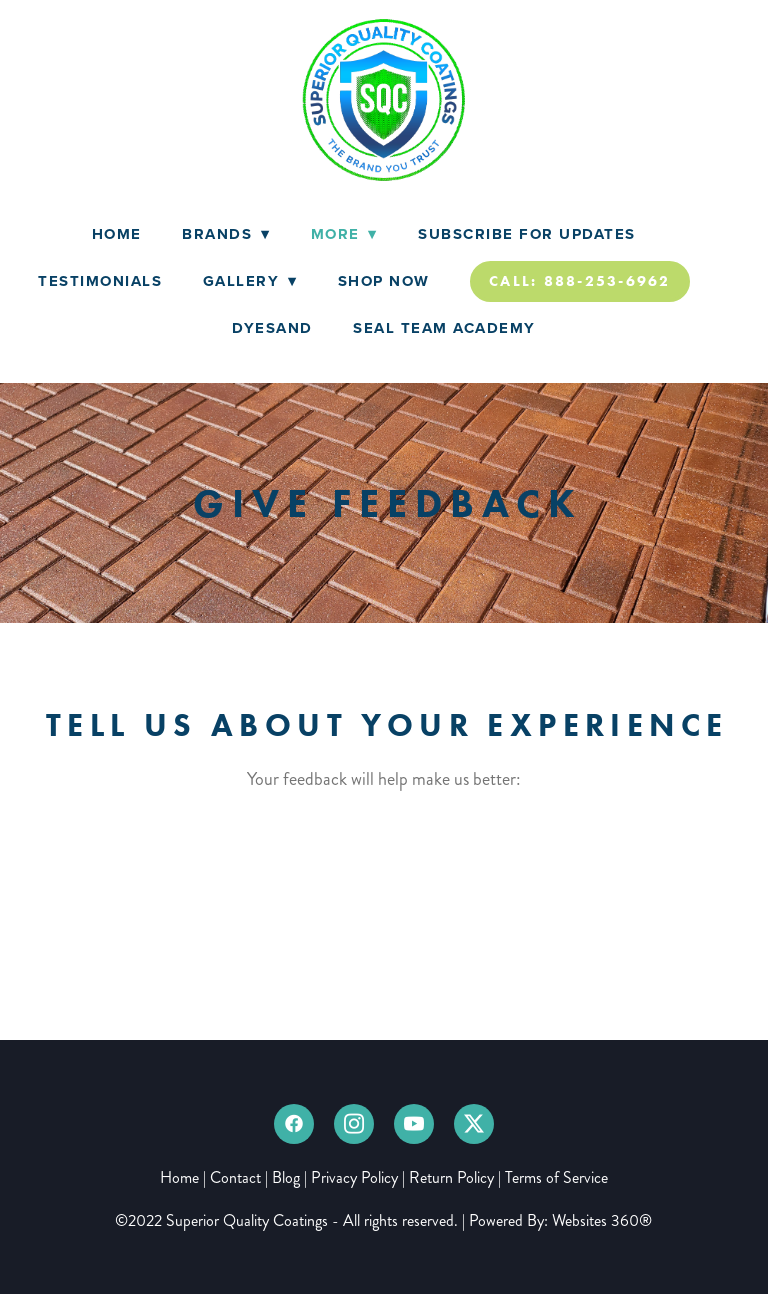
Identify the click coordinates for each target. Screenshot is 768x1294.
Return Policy (451, 1177)
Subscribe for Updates (527, 234)
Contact (235, 1177)
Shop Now (384, 281)
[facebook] (294, 1124)
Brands (226, 234)
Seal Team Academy (444, 328)
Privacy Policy (354, 1177)
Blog (286, 1177)
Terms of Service (556, 1177)
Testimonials (100, 281)
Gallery (250, 281)
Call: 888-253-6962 (580, 281)
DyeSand (272, 328)
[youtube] (414, 1124)
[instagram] (354, 1124)
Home (117, 234)
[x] (474, 1124)
